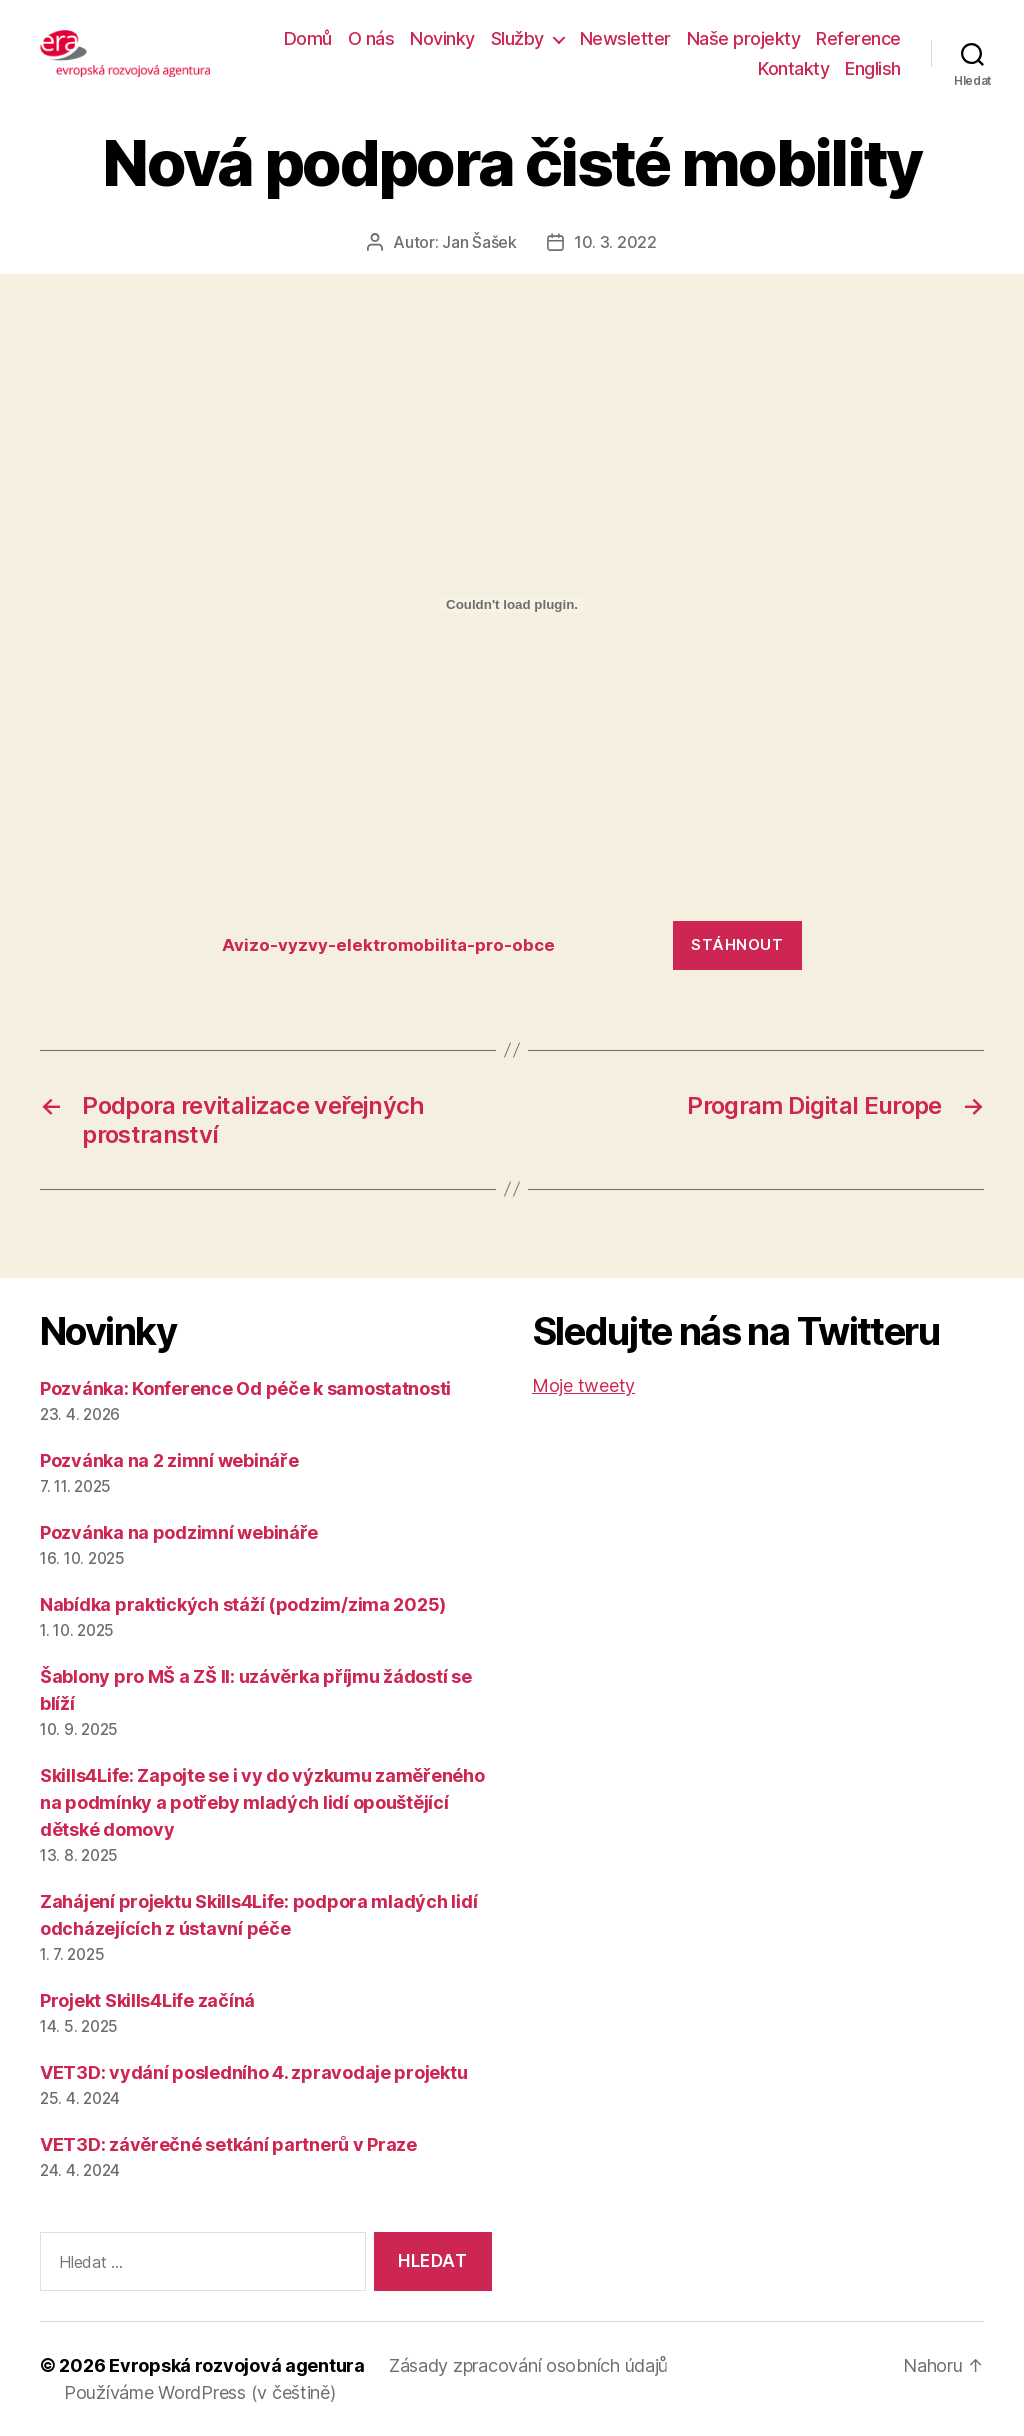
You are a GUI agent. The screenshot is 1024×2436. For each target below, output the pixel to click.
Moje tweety (583, 1385)
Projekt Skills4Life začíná (147, 2000)
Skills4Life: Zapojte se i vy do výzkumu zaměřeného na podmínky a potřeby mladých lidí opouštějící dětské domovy (262, 1802)
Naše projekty (744, 38)
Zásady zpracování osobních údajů (528, 2365)
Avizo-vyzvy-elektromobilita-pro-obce (388, 945)
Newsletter (625, 38)
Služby (517, 38)
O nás (371, 38)
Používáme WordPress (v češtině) (200, 2392)
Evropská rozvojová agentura (237, 2365)
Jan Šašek (479, 242)
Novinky (442, 38)
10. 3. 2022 (615, 242)
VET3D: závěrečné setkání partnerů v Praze (228, 2144)
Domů (308, 38)
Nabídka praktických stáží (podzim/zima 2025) (243, 1604)
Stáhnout (737, 944)
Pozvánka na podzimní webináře (179, 1532)
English (873, 68)
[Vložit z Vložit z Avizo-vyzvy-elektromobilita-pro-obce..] (512, 604)
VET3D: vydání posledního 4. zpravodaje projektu (253, 2072)
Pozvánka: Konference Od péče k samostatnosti (245, 1388)
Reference (858, 38)
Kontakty (793, 68)
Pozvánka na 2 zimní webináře (169, 1460)
